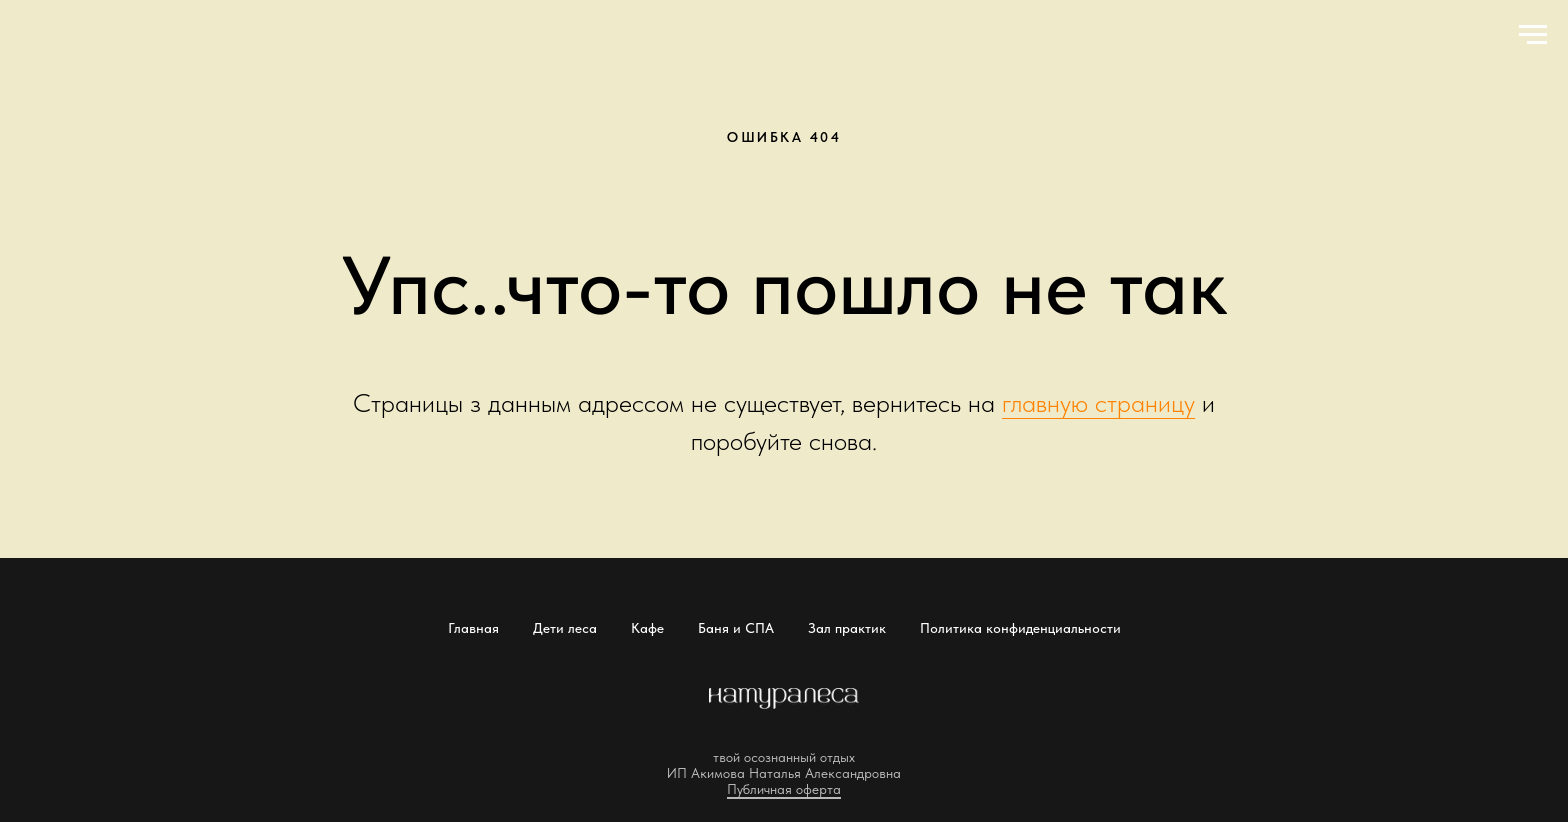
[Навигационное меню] (1533, 35)
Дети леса (565, 628)
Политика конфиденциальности (1020, 628)
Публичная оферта (784, 789)
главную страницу (1098, 402)
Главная (473, 628)
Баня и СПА (736, 628)
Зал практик (847, 628)
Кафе (647, 628)
